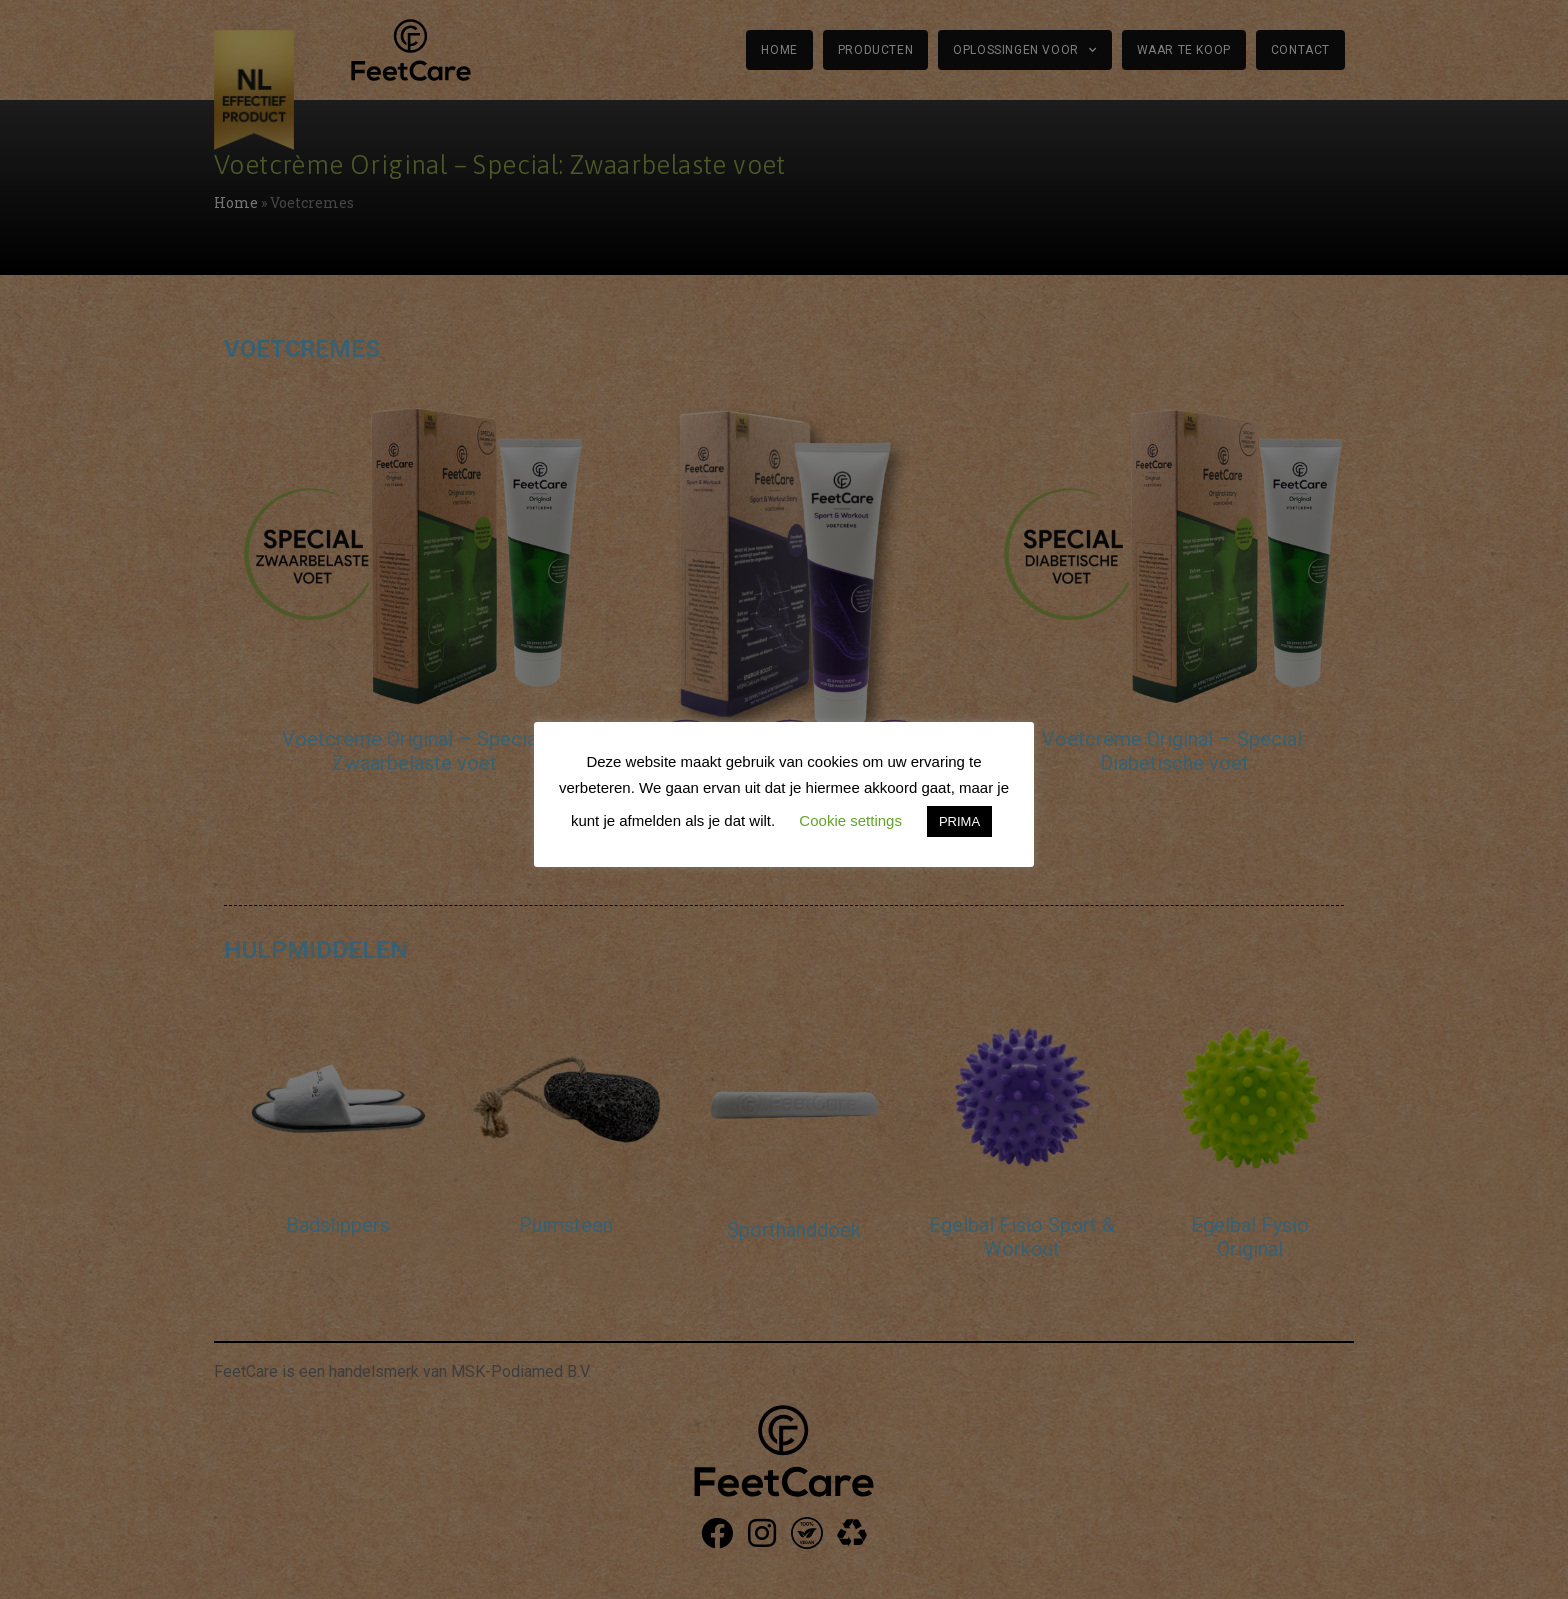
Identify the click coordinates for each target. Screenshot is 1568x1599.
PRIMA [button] (959, 821)
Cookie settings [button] (850, 820)
